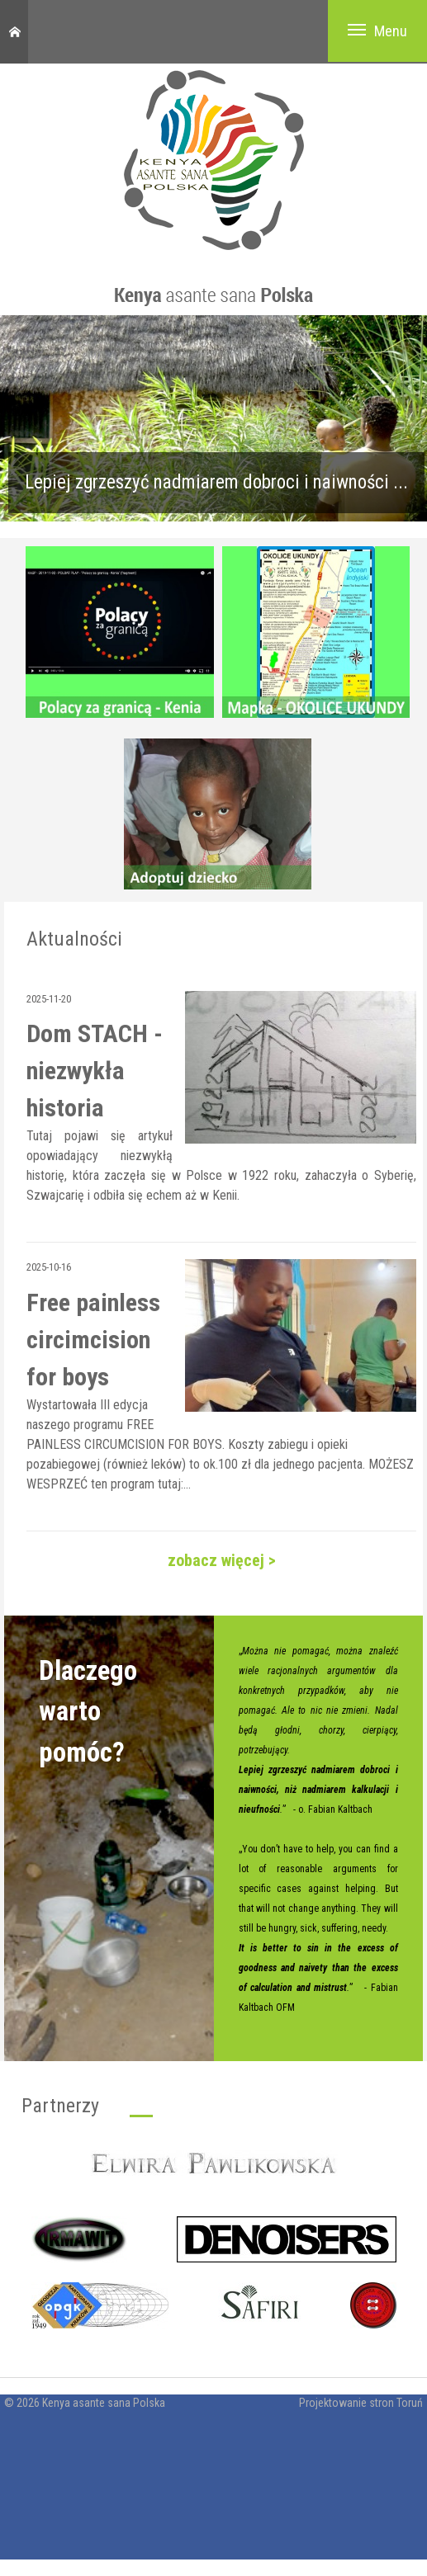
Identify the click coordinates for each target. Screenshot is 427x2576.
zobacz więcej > (222, 1560)
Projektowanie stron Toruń (361, 2402)
